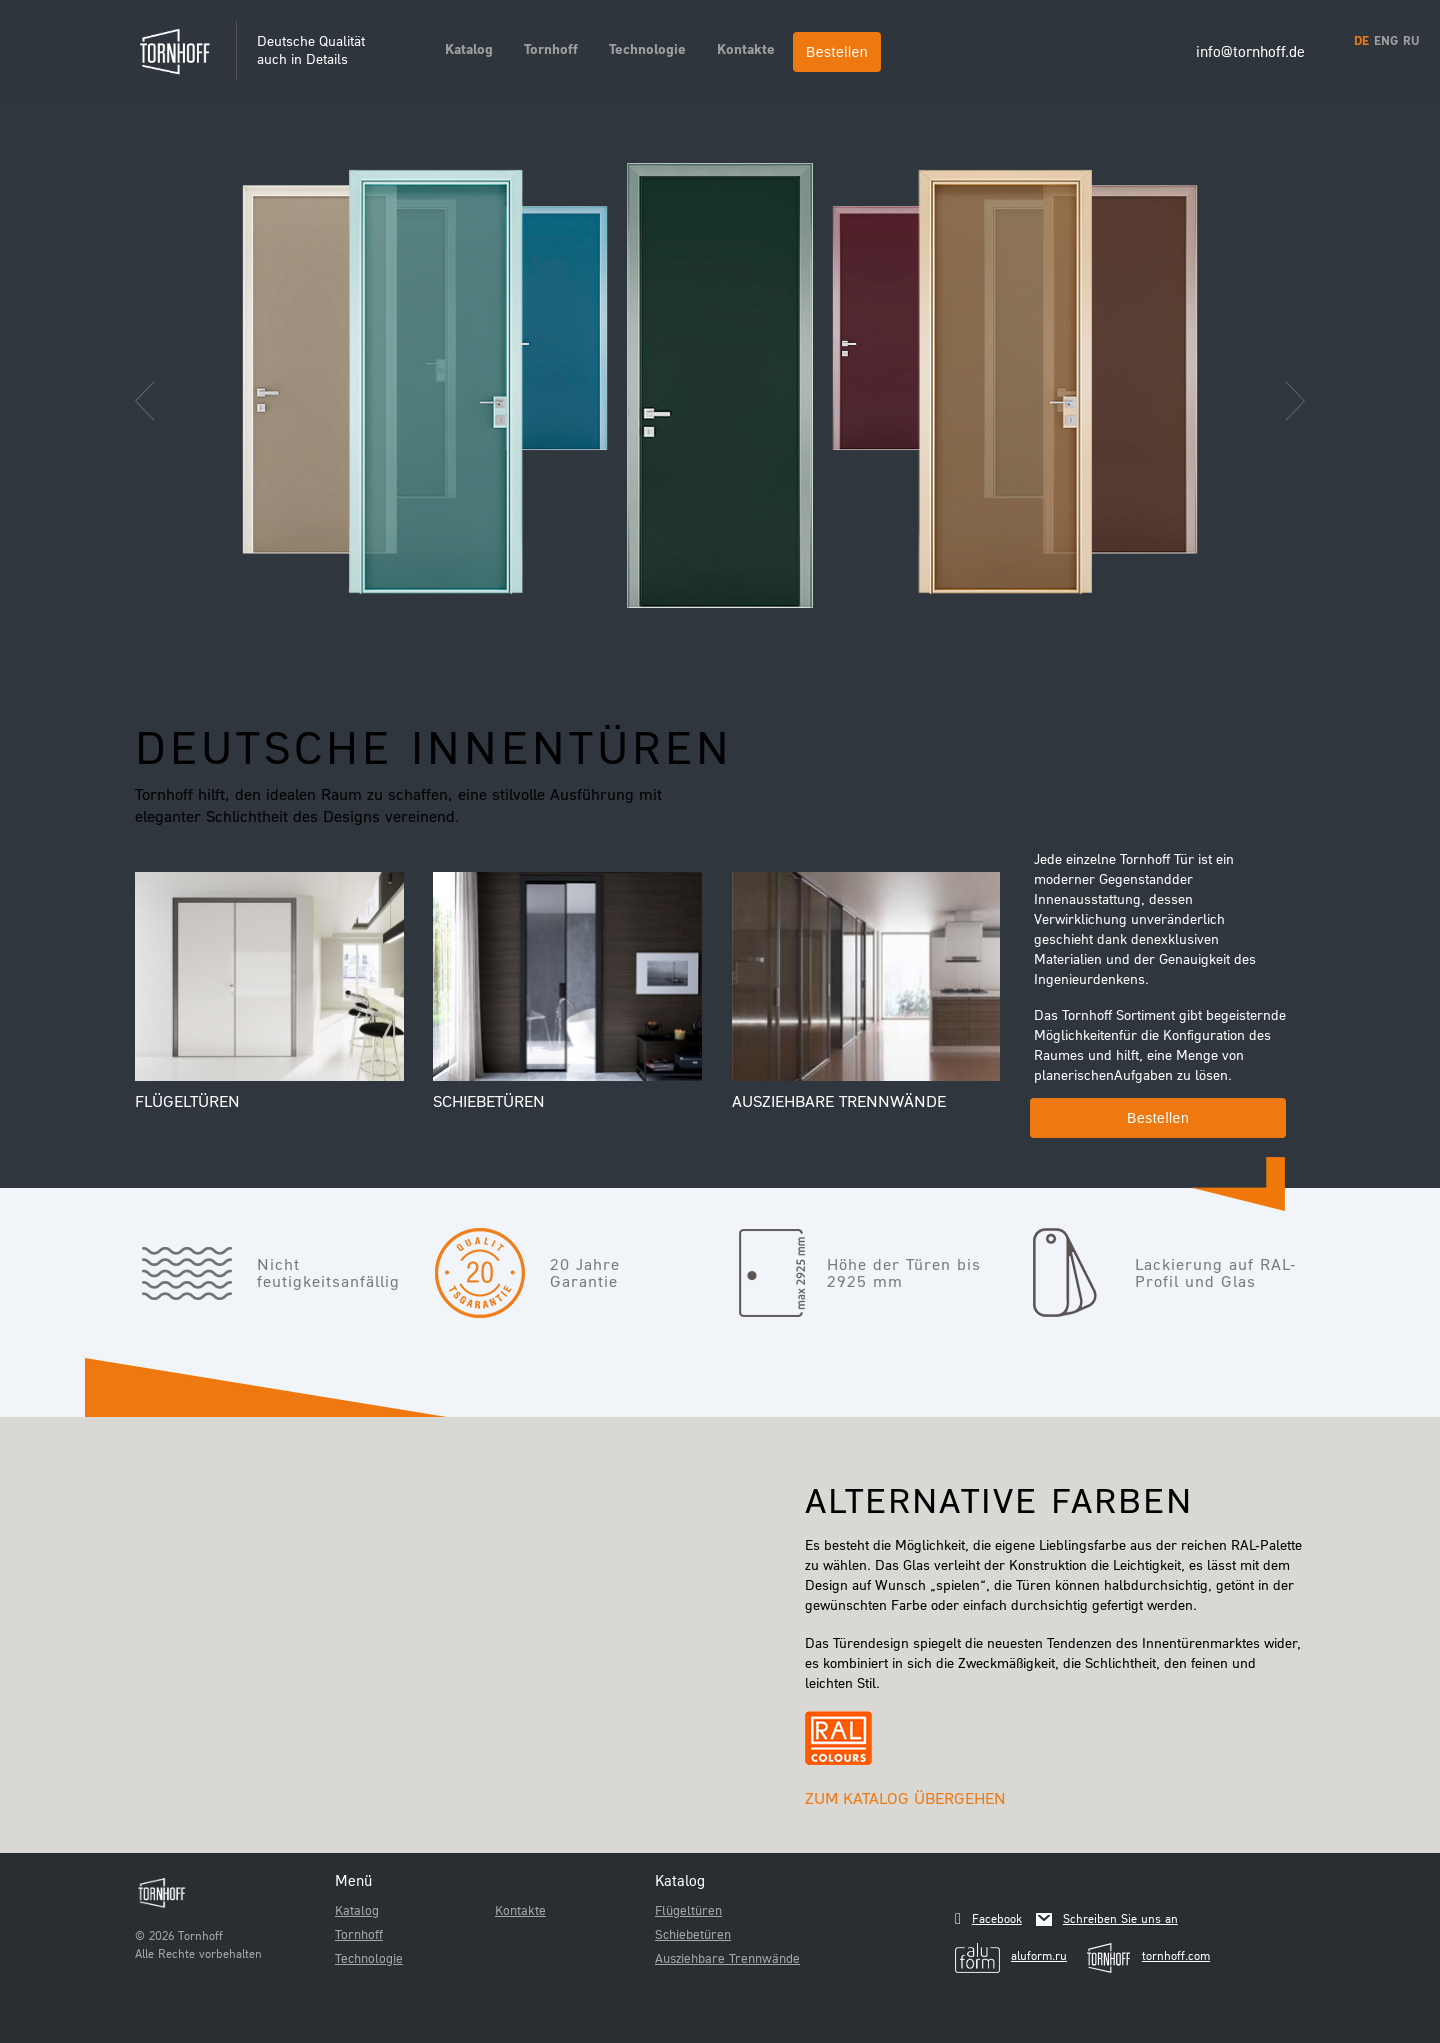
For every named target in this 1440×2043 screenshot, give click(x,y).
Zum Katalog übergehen (905, 1797)
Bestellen (837, 52)
